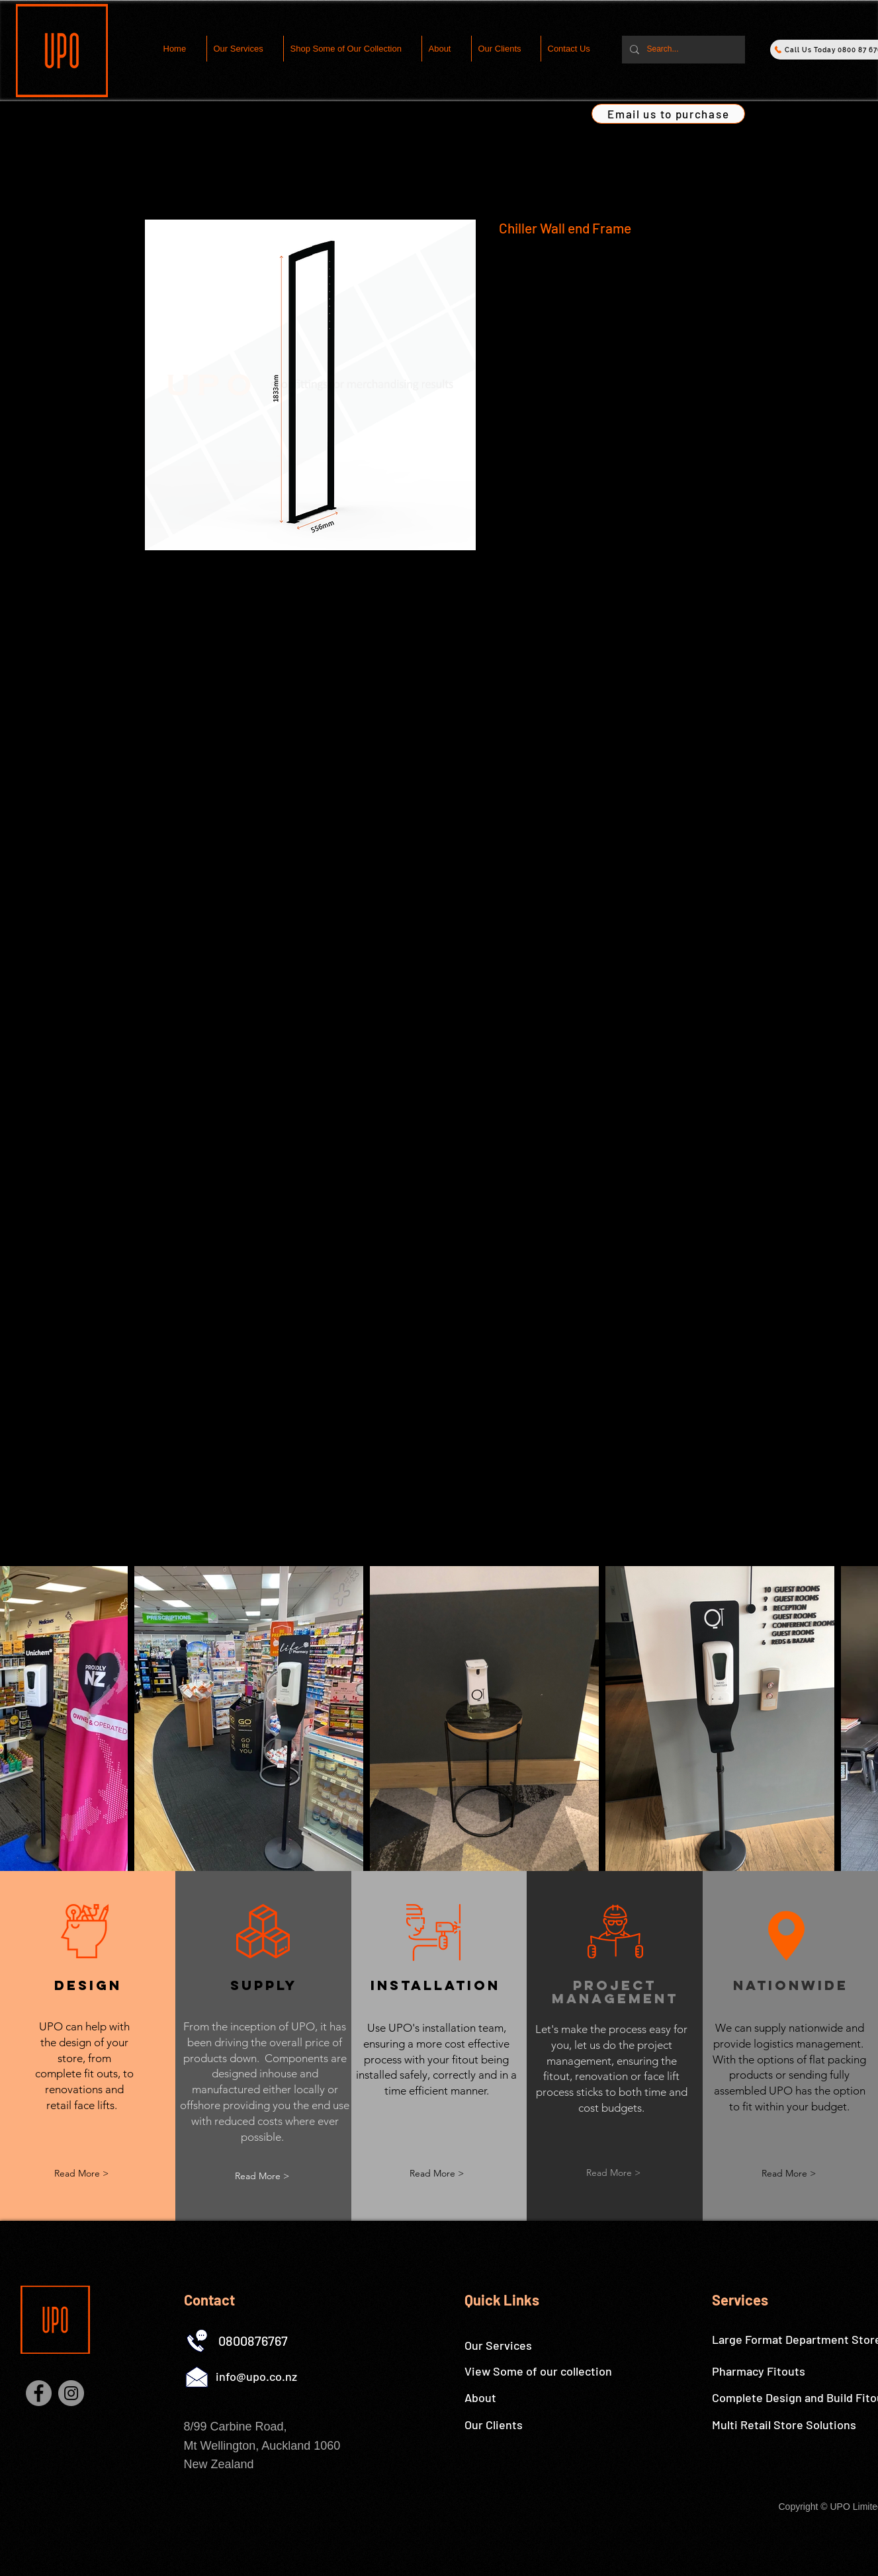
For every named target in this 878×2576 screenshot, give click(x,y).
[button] (262, 2176)
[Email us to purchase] (668, 114)
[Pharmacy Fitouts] (758, 2372)
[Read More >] (81, 2173)
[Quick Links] (514, 2300)
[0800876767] (253, 2341)
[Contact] (233, 2300)
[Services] (761, 2300)
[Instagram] (71, 2393)
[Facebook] (39, 2393)
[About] (514, 2398)
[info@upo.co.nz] (256, 2376)
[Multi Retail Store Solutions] (784, 2425)
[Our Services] (514, 2346)
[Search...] (682, 49)
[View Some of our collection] (538, 2372)
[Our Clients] (514, 2425)
